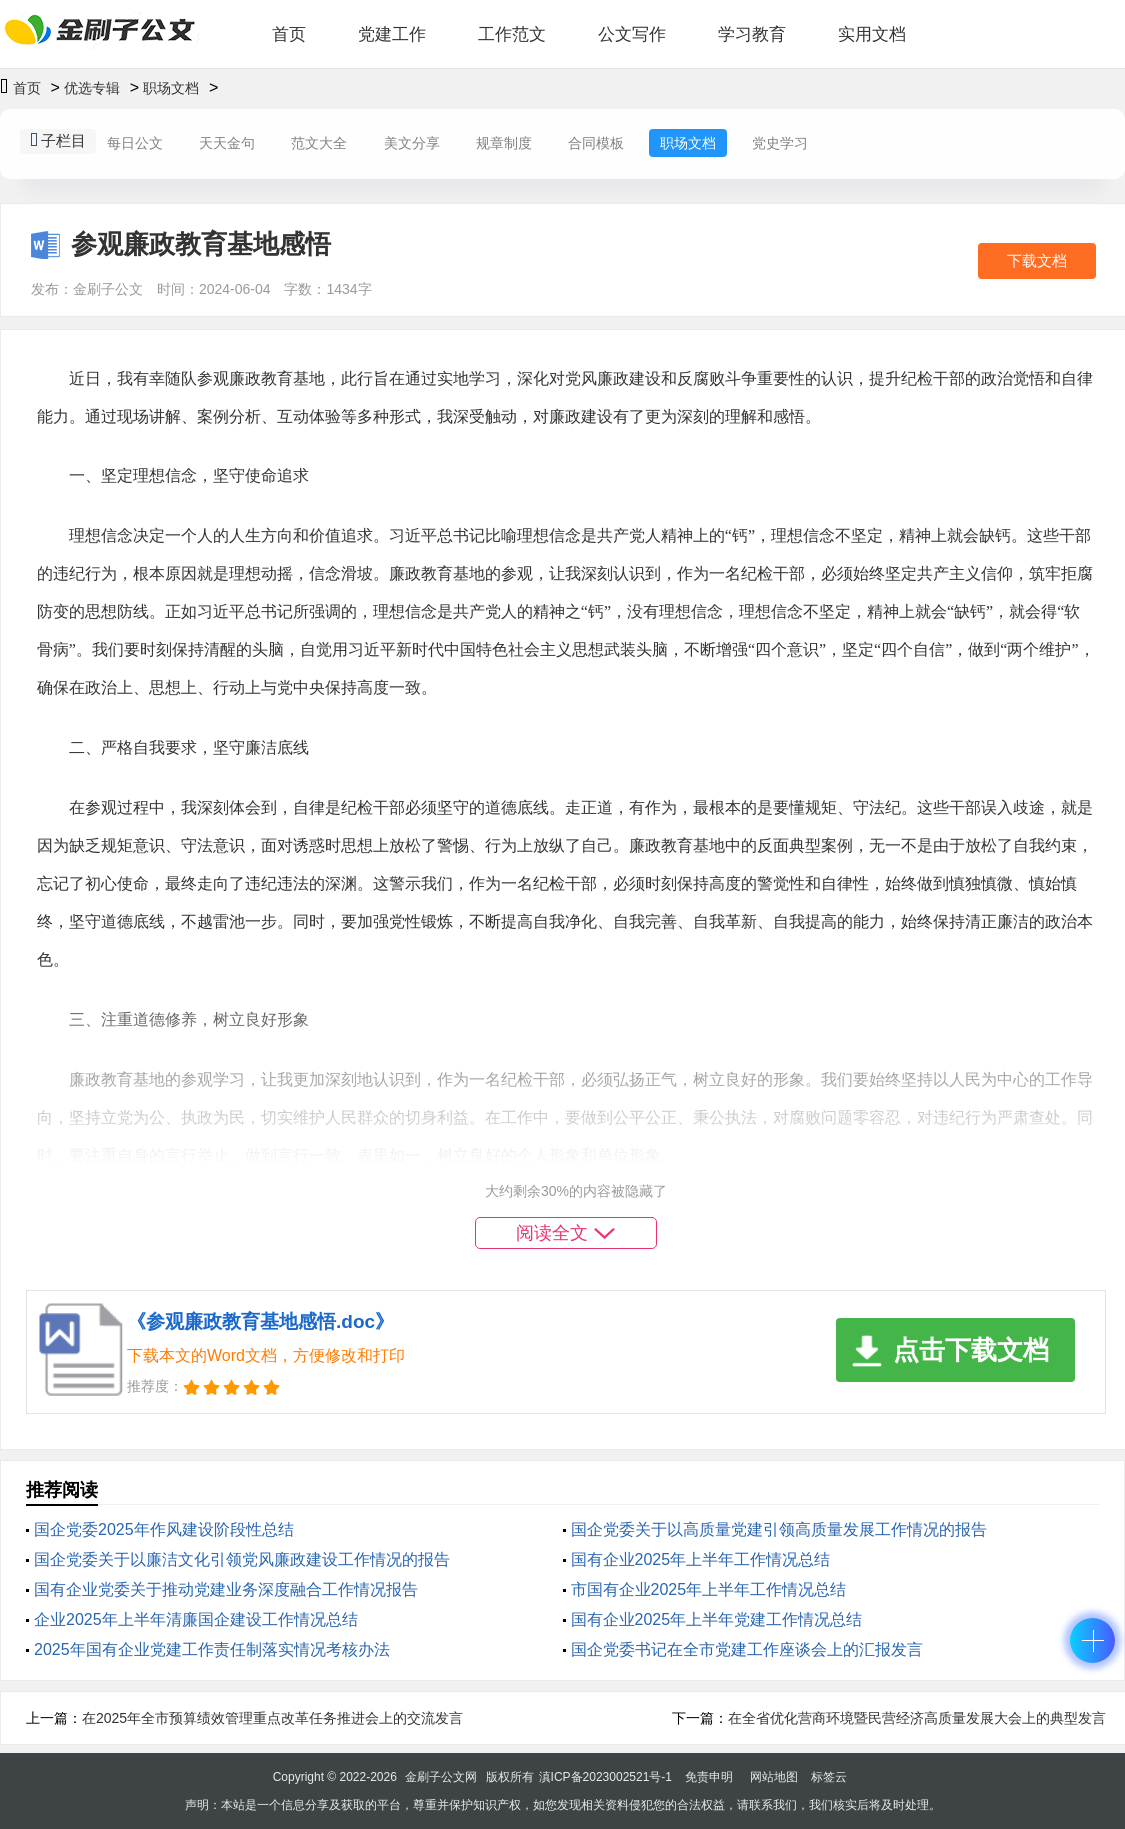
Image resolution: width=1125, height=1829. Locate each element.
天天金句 (227, 143)
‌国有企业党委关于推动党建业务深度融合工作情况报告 (226, 1589)
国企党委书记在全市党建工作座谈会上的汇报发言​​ (747, 1649)
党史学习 (780, 143)
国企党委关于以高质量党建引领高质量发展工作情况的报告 (779, 1529)
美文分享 (412, 143)
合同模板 (596, 143)
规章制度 (504, 143)
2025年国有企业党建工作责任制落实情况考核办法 (212, 1649)
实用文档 (872, 34)
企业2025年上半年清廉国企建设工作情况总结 (196, 1619)
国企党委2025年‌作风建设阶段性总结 (164, 1529)
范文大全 (319, 143)
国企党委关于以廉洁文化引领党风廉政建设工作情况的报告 (242, 1559)
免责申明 (709, 1777)
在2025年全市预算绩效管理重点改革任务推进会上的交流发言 (272, 1718)
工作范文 (512, 34)
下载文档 (1037, 260)
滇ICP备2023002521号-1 (605, 1777)
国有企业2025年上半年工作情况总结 (701, 1559)
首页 (289, 34)
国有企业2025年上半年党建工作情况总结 (717, 1619)
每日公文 (135, 143)
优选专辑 (92, 88)
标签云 (829, 1777)
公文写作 (632, 34)
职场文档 (171, 88)
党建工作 (392, 34)
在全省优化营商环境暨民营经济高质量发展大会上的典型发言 (917, 1718)
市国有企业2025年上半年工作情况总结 (709, 1589)
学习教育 (752, 34)
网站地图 (774, 1777)
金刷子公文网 (441, 1777)
